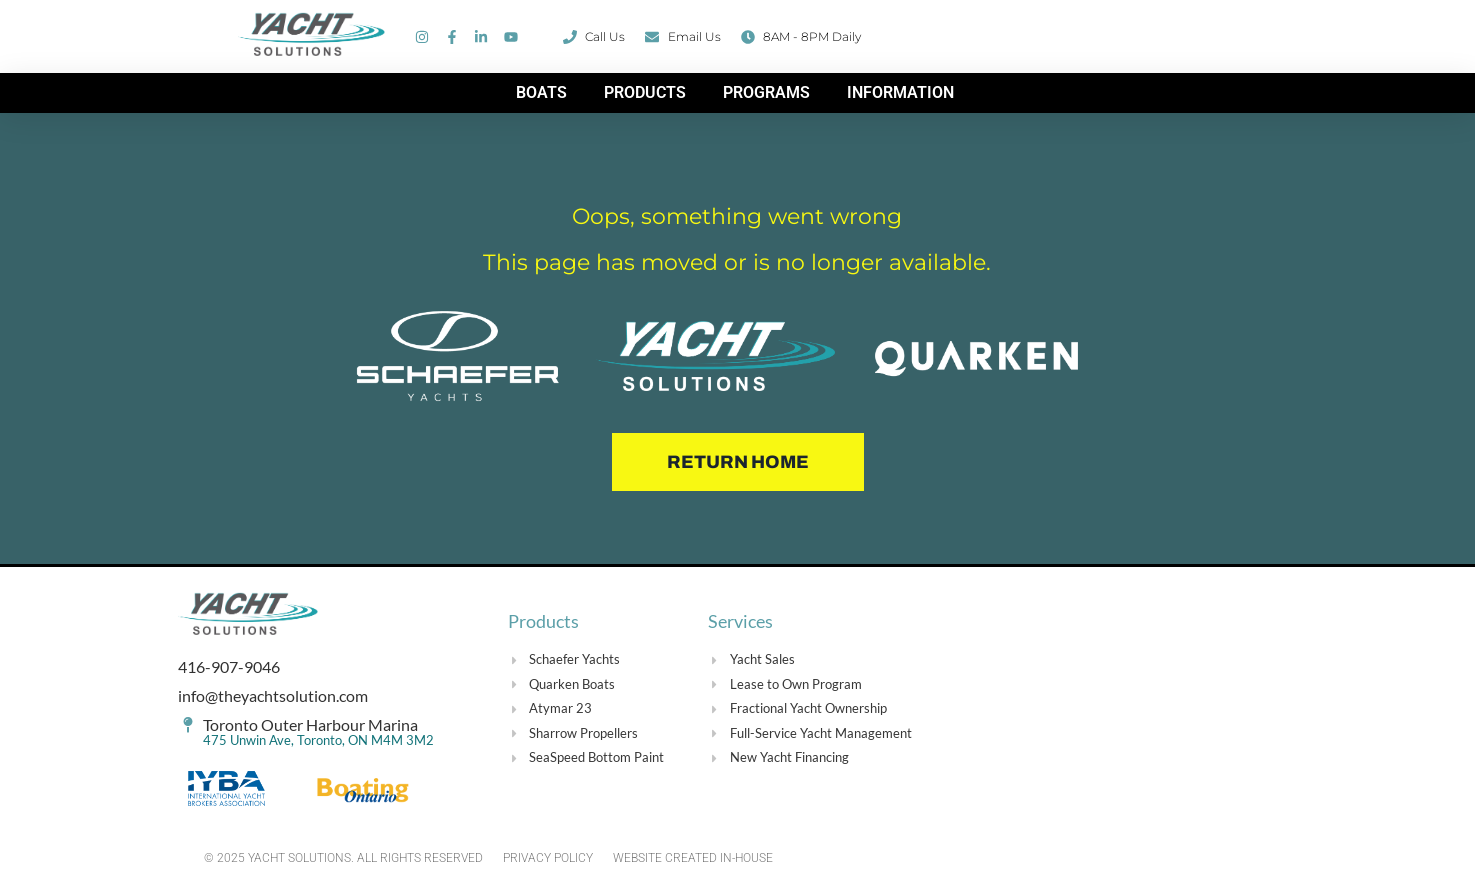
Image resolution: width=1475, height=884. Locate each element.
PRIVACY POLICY (548, 858)
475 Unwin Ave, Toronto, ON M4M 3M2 (318, 740)
